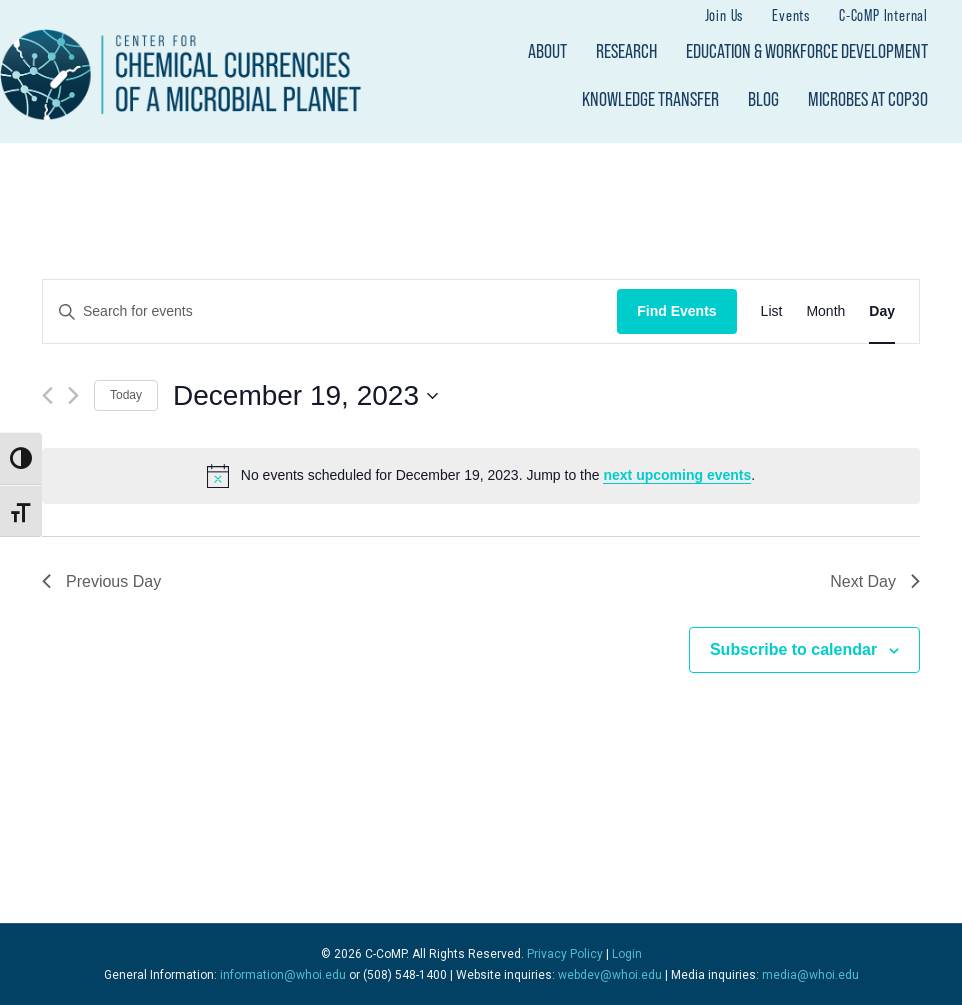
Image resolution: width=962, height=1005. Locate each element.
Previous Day (101, 581)
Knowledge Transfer (650, 99)
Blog (763, 99)
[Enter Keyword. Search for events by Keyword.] (330, 311)
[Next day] (73, 395)
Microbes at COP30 (868, 99)
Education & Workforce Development (807, 51)
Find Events (676, 311)
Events (791, 15)
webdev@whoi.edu (610, 975)
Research (626, 51)
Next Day (875, 581)
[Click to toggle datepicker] (305, 396)
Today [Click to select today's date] (126, 395)
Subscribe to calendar (793, 649)
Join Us (724, 15)
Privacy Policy (565, 954)
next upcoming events (677, 475)
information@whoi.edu (283, 975)
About (547, 51)
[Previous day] (47, 395)
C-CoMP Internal (883, 15)
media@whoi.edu (810, 975)
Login (627, 954)
